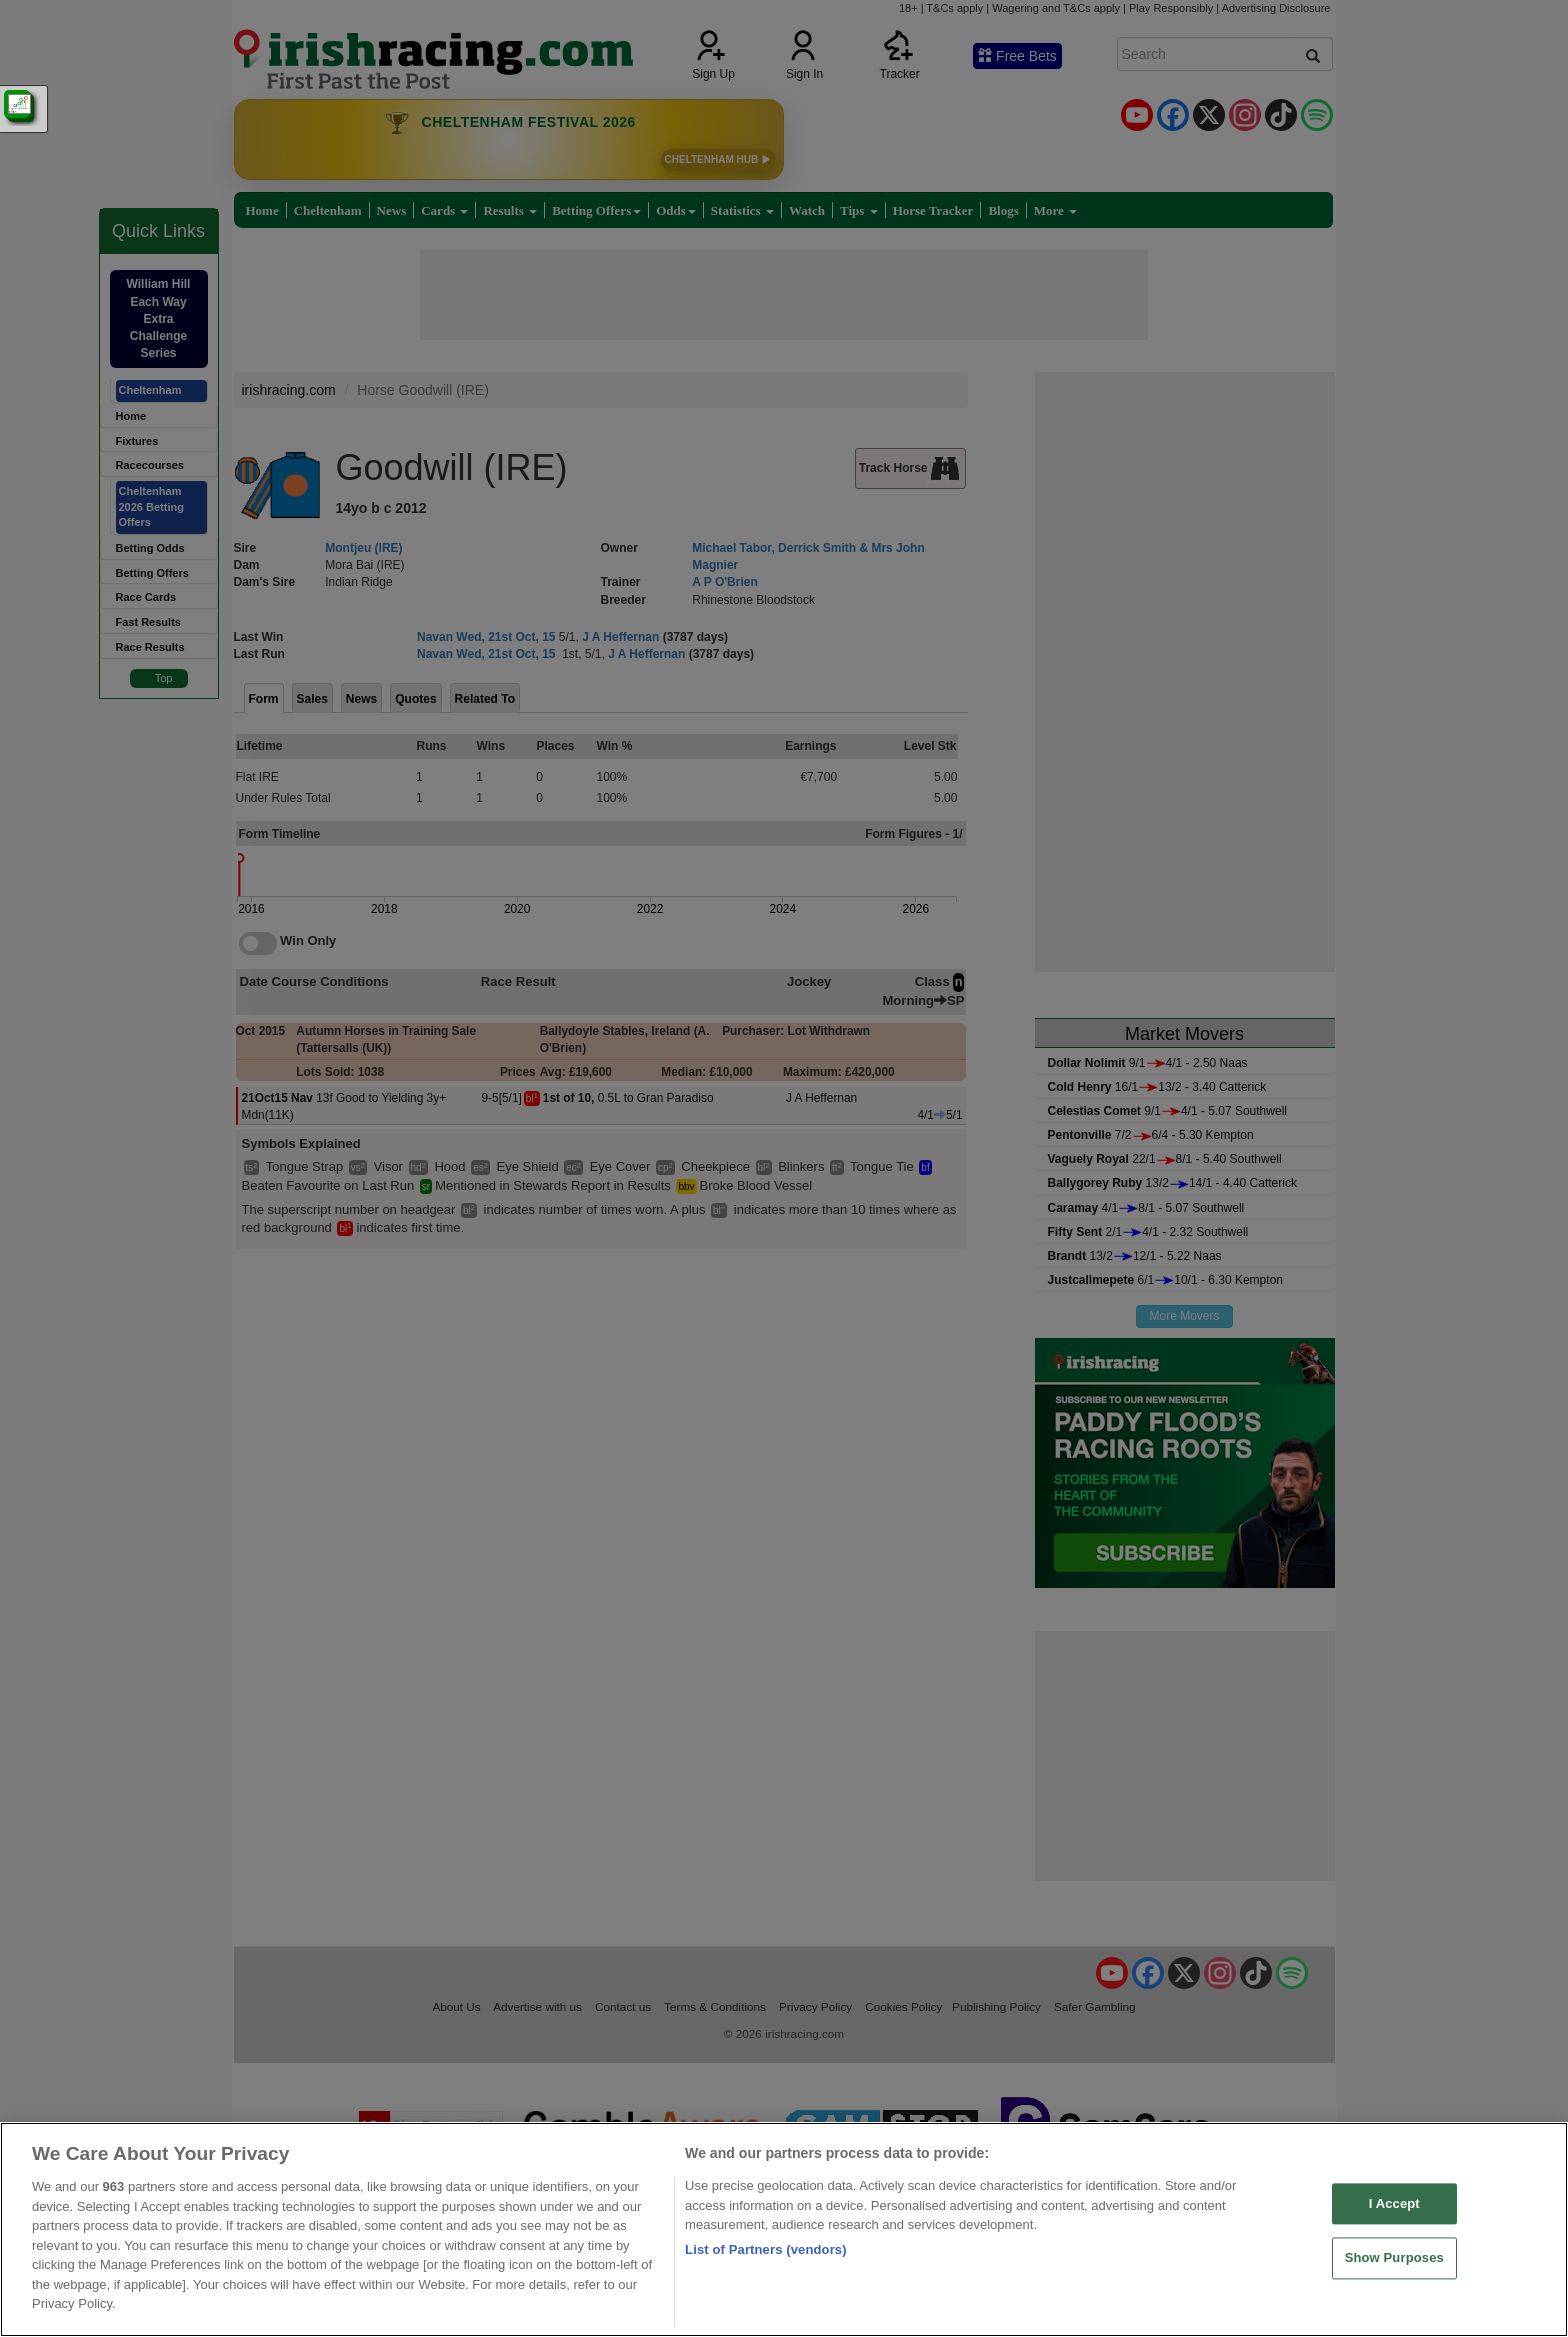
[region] (784, 2229)
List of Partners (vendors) (766, 2249)
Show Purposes (1394, 2258)
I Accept (1394, 2203)
